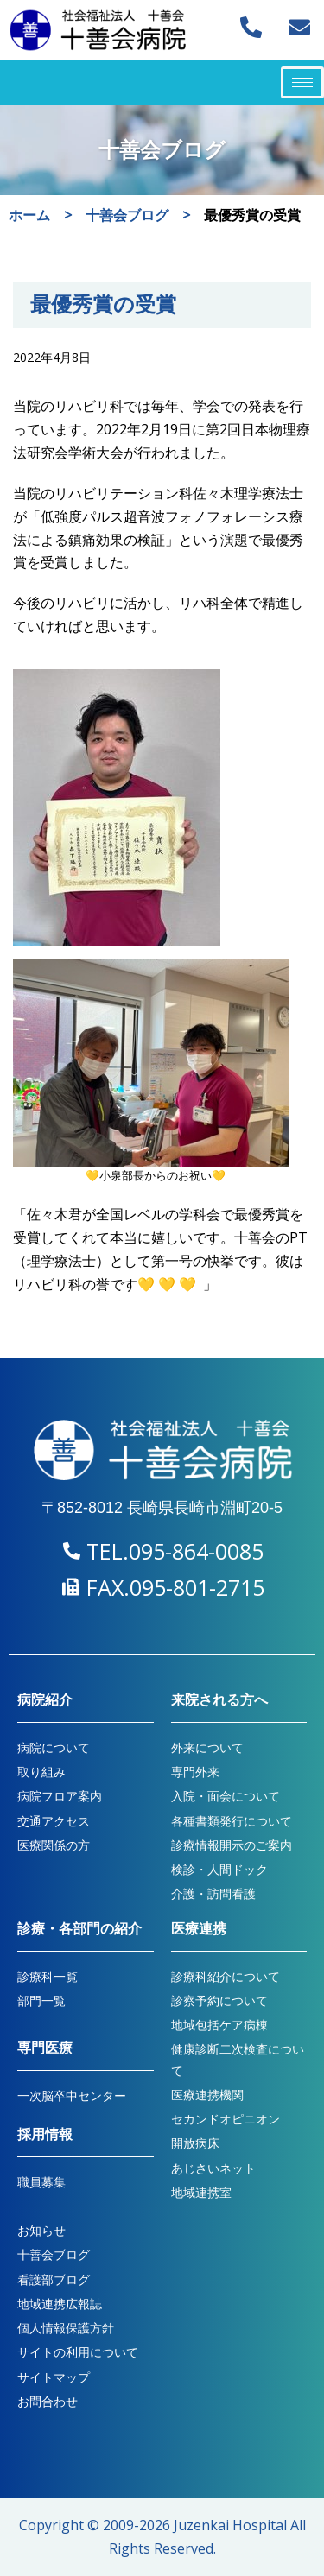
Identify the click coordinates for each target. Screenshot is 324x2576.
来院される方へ (219, 1700)
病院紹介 (45, 1700)
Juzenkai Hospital (230, 2525)
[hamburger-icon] (302, 82)
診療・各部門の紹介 (79, 1928)
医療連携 (198, 1928)
